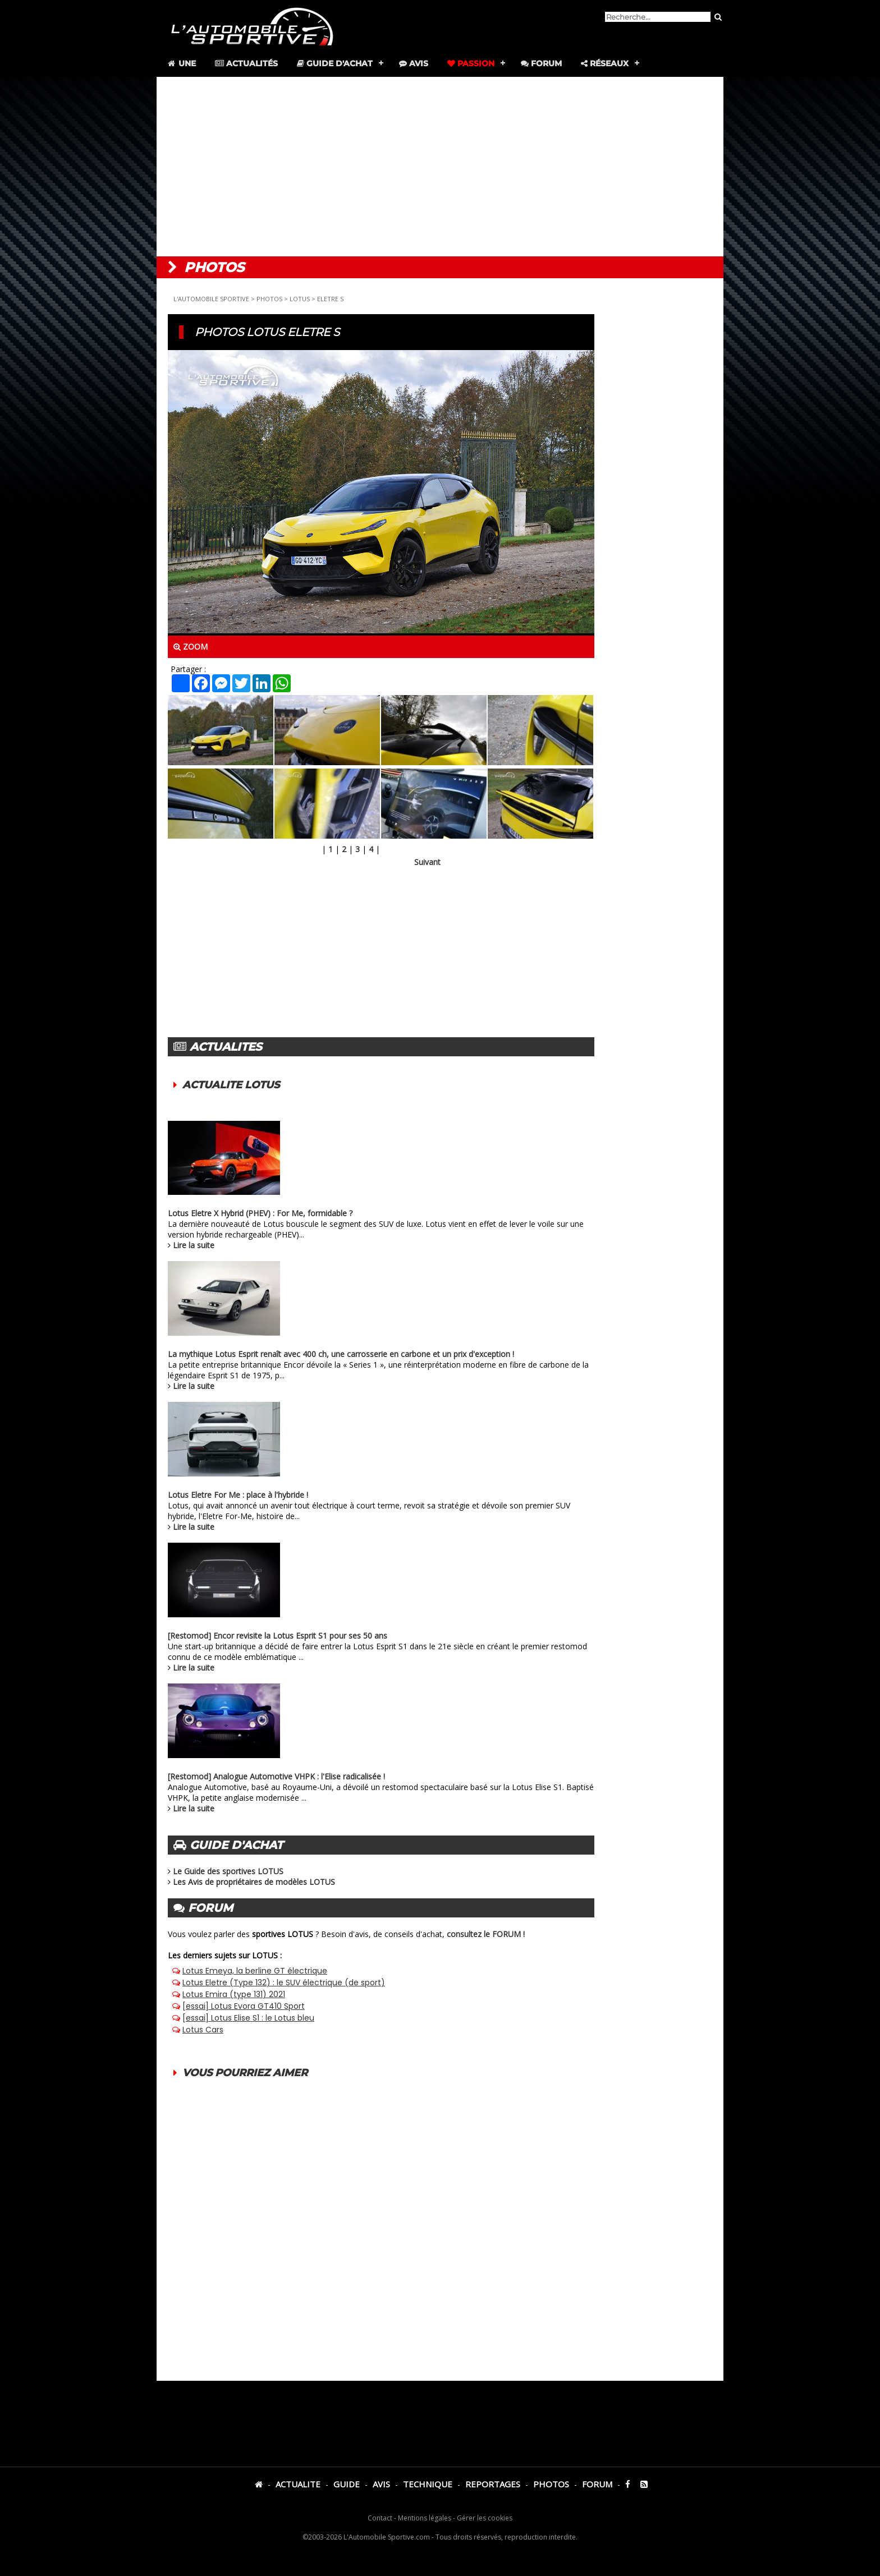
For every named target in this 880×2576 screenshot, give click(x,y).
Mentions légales (424, 2518)
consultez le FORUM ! (486, 1934)
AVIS (381, 2484)
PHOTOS (269, 299)
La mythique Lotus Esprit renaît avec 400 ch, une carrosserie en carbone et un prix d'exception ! (341, 1354)
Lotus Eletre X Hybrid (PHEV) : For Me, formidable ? (260, 1213)
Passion (470, 63)
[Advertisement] (440, 166)
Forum (541, 63)
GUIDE (346, 2484)
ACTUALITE (298, 2484)
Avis (413, 63)
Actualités (246, 63)
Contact (380, 2518)
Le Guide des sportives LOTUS (228, 1871)
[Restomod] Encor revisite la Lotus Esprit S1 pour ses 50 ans (277, 1635)
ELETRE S (330, 299)
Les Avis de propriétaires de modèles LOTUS (254, 1881)
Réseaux (605, 63)
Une (181, 63)
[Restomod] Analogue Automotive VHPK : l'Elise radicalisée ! (276, 1776)
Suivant (427, 862)
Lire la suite (193, 1245)
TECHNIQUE (427, 2484)
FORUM (597, 2484)
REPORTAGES (492, 2484)
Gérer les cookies (484, 2518)
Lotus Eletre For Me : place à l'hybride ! (238, 1494)
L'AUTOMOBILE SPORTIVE (211, 299)
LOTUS (300, 299)
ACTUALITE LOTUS (230, 1085)
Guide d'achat (335, 63)
